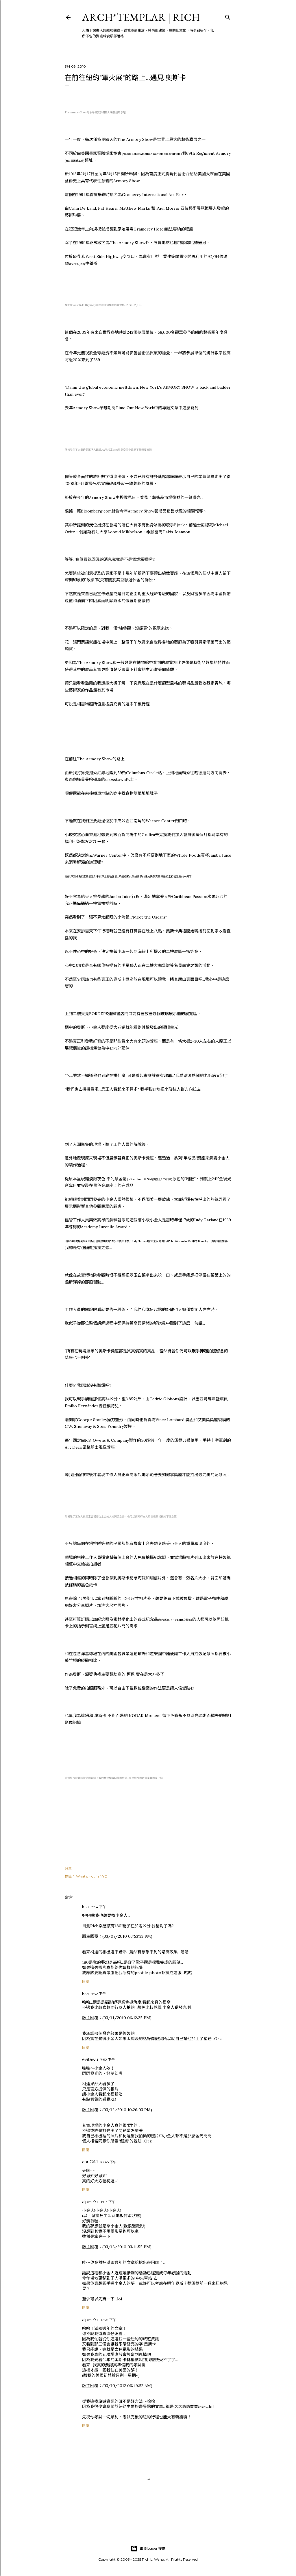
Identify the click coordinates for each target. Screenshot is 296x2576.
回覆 (85, 1981)
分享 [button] (68, 1868)
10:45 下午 (108, 2162)
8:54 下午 (98, 1907)
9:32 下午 (98, 1994)
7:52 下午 (107, 2059)
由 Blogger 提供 (148, 2548)
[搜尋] (227, 16)
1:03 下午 (108, 2202)
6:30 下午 (108, 2320)
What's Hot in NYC (91, 1876)
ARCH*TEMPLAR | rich (141, 17)
